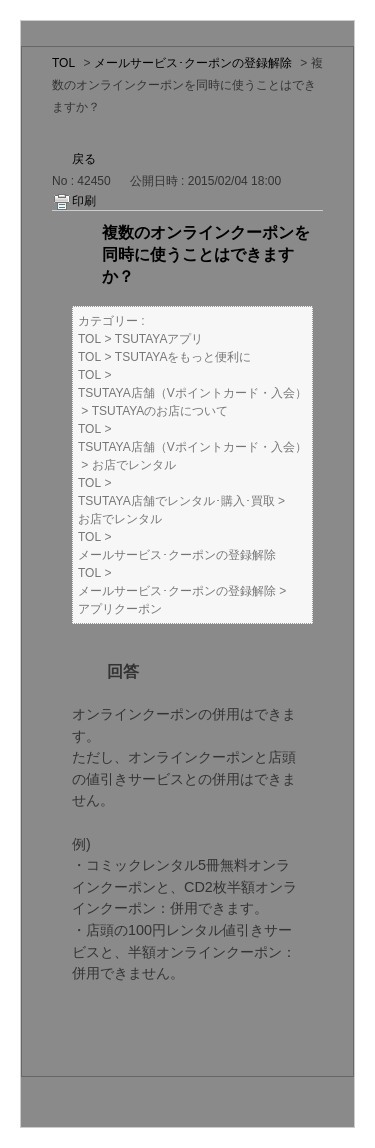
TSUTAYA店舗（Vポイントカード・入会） (192, 393)
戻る (84, 159)
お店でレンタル (134, 465)
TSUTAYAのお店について (160, 411)
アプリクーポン (120, 609)
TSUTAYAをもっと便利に (183, 357)
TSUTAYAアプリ (159, 339)
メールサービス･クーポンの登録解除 (193, 63)
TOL (63, 63)
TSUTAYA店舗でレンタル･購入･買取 (176, 501)
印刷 (84, 201)
